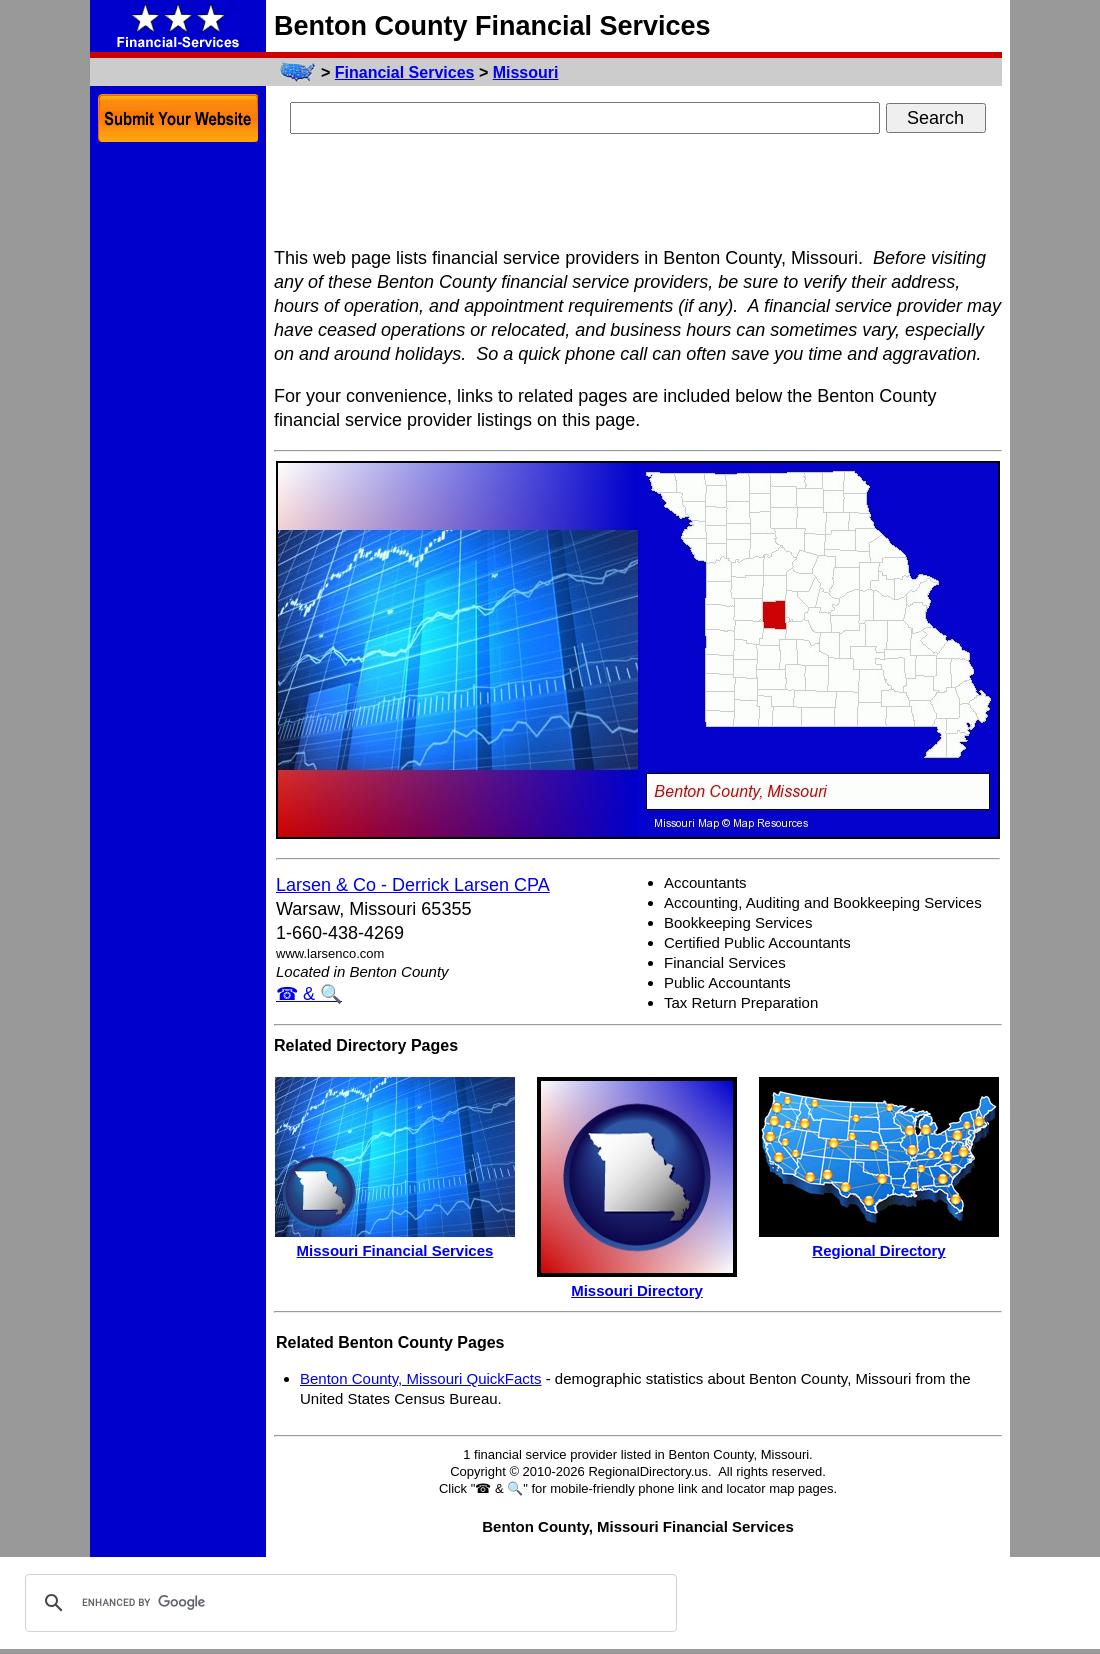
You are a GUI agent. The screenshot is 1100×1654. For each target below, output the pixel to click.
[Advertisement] (638, 193)
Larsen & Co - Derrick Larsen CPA (413, 885)
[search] (348, 1603)
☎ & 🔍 (309, 994)
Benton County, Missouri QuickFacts (420, 1378)
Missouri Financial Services (395, 1250)
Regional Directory (878, 1250)
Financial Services (405, 72)
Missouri (526, 72)
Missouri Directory (637, 1290)
